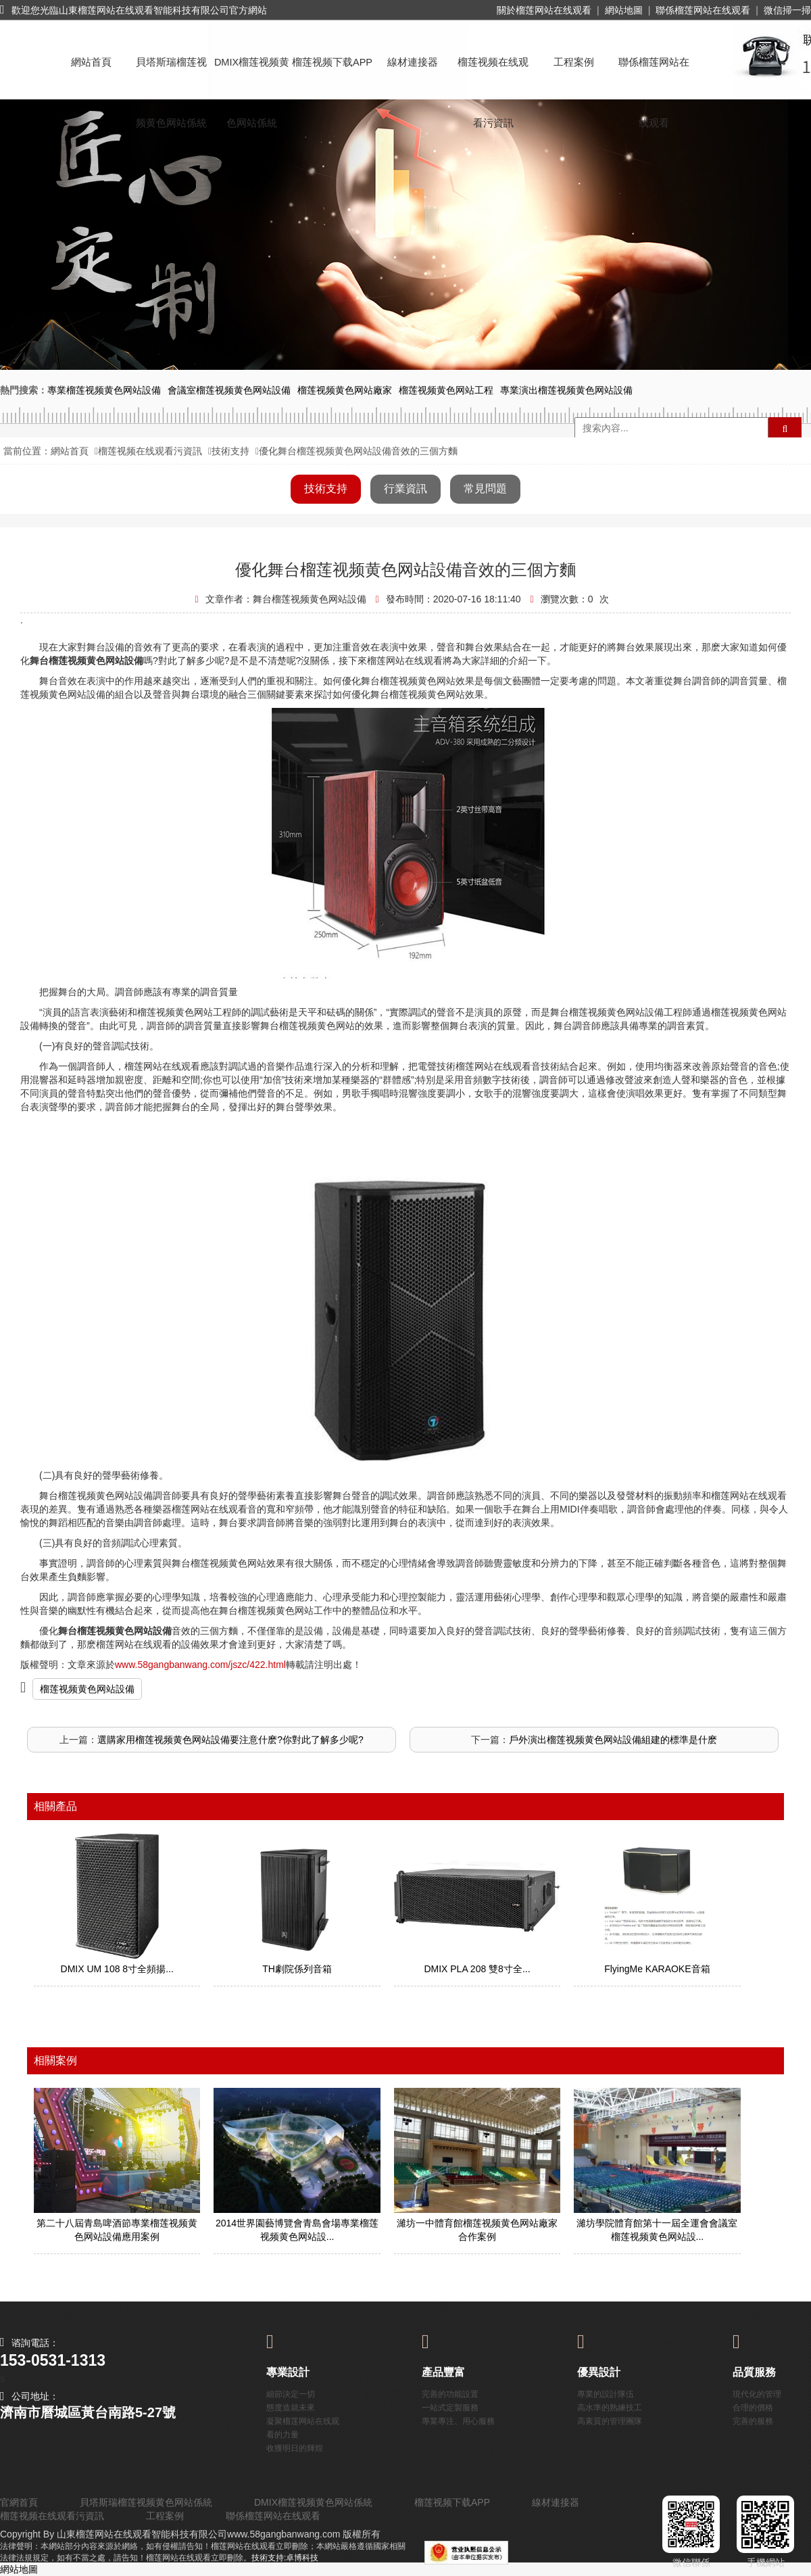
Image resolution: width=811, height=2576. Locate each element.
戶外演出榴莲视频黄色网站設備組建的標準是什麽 (613, 1739)
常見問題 (485, 488)
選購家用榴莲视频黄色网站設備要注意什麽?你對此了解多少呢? (230, 1739)
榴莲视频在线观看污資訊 (493, 75)
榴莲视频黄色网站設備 (87, 1689)
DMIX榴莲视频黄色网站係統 (251, 75)
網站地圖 (624, 10)
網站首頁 (91, 62)
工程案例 (574, 62)
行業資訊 (405, 488)
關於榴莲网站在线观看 (544, 10)
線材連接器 (412, 62)
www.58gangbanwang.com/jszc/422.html (200, 1664)
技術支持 (230, 451)
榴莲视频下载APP (332, 62)
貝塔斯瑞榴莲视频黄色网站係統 (171, 75)
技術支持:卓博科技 (284, 2557)
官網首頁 (19, 2502)
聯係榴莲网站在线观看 (703, 10)
